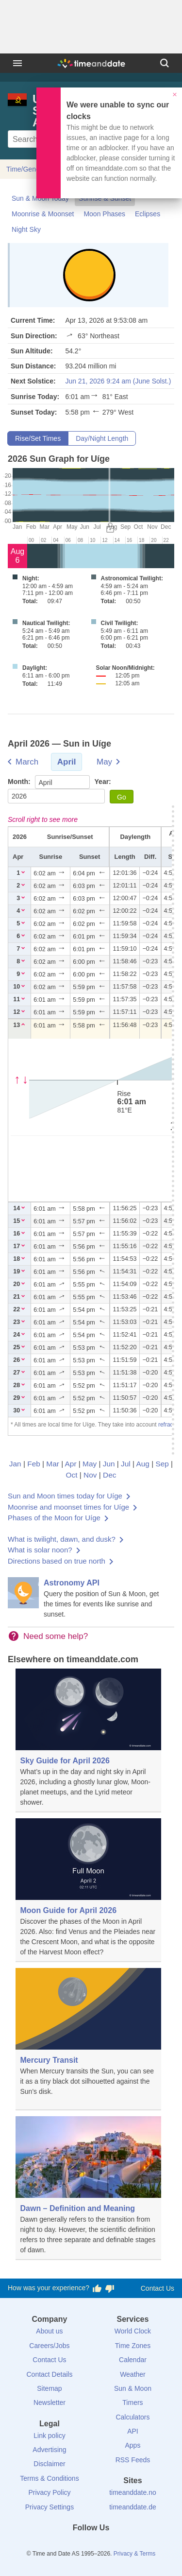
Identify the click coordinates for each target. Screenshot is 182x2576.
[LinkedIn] (91, 2545)
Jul (126, 1464)
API (132, 2431)
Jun (109, 1464)
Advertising (49, 2450)
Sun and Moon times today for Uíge (65, 1496)
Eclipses (147, 214)
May (104, 761)
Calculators (132, 2417)
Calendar (133, 2360)
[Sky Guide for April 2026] (88, 1740)
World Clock (133, 2331)
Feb (33, 1464)
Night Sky (26, 229)
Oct (72, 1475)
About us (49, 2331)
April (66, 761)
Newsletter (49, 2402)
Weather (133, 2374)
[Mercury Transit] (88, 2039)
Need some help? (55, 1636)
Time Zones (132, 2346)
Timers (132, 2402)
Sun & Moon (132, 2388)
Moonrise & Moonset (43, 214)
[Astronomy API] (91, 1598)
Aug (142, 1464)
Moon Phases (104, 214)
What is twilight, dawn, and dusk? (62, 1539)
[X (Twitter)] (74, 2545)
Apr (71, 1464)
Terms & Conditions (49, 2478)
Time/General (26, 169)
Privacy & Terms (134, 2553)
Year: (103, 781)
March (27, 761)
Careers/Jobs (49, 2346)
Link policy (49, 2435)
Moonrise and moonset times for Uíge (68, 1507)
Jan (15, 1464)
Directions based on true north (56, 1561)
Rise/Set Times (38, 438)
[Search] (164, 63)
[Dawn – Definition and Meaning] (88, 2188)
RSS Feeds (133, 2460)
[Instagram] (107, 2545)
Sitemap (49, 2388)
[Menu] (17, 63)
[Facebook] (58, 2545)
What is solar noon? (40, 1550)
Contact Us (157, 2288)
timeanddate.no (132, 2492)
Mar (52, 1464)
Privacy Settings (49, 2507)
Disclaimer (49, 2464)
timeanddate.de (132, 2507)
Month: (20, 781)
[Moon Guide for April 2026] (88, 1890)
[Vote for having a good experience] (97, 2288)
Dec (109, 1475)
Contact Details (49, 2374)
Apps (133, 2445)
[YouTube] (123, 2545)
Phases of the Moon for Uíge (54, 1518)
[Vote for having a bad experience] (110, 2288)
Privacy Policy (49, 2492)
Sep (161, 1464)
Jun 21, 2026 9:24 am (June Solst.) (118, 381)
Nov (90, 1475)
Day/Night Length (102, 438)
